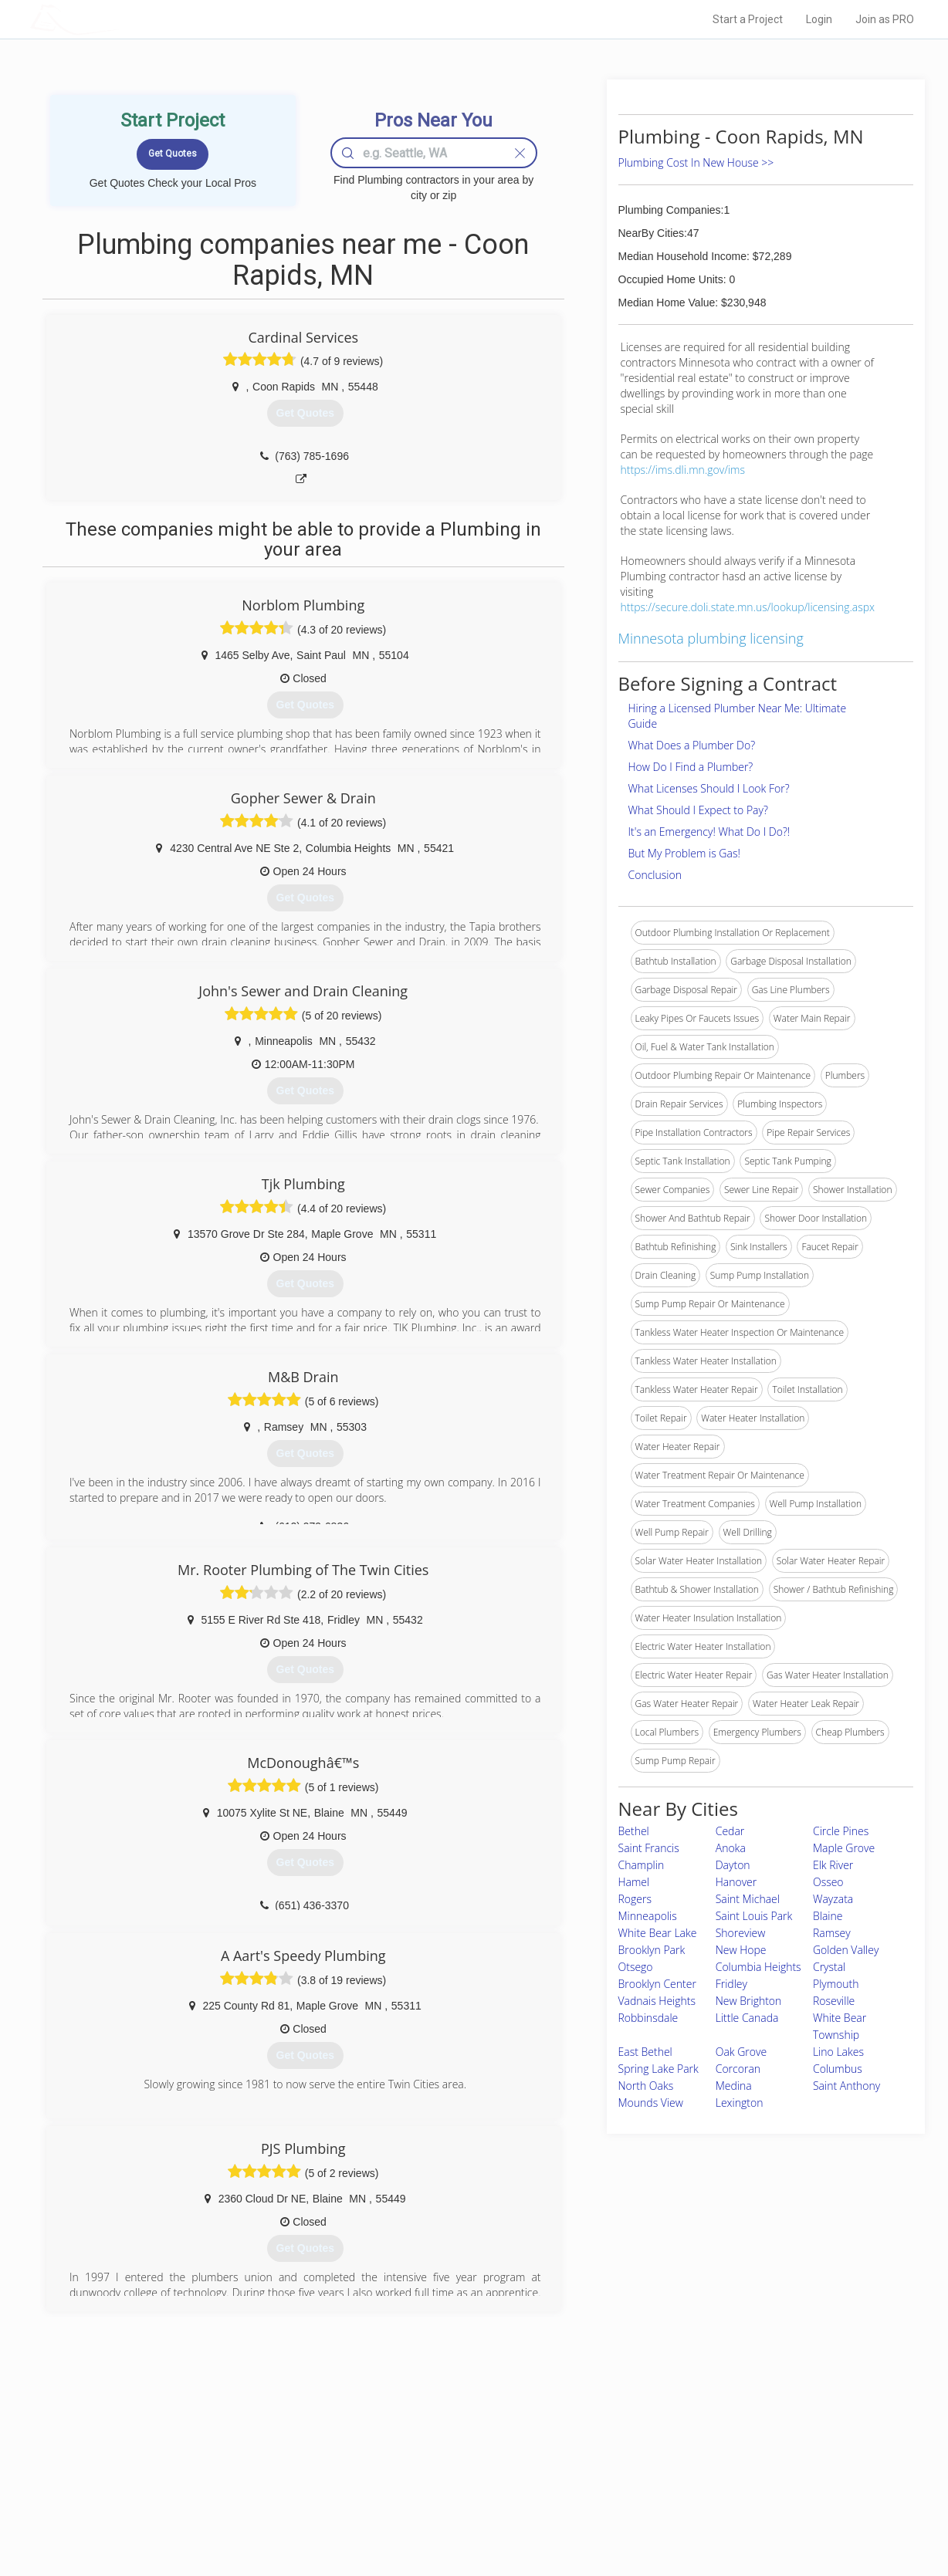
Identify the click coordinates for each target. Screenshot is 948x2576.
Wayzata (833, 1898)
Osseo (828, 1882)
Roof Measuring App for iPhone (460, 2497)
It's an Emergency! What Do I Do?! (709, 831)
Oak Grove (741, 2051)
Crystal (829, 1966)
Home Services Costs (226, 2445)
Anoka (731, 1848)
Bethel (633, 1831)
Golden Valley (846, 1949)
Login (819, 19)
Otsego (635, 1966)
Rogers (635, 1898)
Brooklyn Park (652, 1949)
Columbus (837, 2068)
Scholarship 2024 (689, 2445)
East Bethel (645, 2051)
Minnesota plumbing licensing (711, 638)
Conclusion (655, 874)
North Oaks (646, 2085)
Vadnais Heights (657, 2000)
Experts (410, 2463)
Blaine (827, 1915)
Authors (669, 2480)
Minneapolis (647, 1915)
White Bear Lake (657, 1932)
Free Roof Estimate (221, 2497)
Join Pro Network (430, 2445)
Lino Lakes (838, 2051)
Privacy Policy (681, 2463)
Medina (734, 2085)
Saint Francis (648, 1848)
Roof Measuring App (437, 2480)
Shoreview (741, 1932)
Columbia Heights (758, 1966)
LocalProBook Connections (710, 2497)
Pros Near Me (208, 2463)
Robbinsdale (648, 2017)
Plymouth (836, 1983)
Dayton (733, 1865)
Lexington (739, 2102)
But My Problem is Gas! (684, 853)
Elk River (833, 1865)
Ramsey (832, 1932)
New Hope (741, 1949)
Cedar (730, 1831)
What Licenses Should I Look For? (709, 788)
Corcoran (738, 2068)
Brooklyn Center (657, 1983)
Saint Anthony (846, 2085)
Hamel (634, 1882)
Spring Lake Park (658, 2068)
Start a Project (748, 19)
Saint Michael (748, 1898)
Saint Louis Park (754, 1915)
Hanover (736, 1882)
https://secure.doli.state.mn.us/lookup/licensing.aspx (748, 607)
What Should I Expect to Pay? (698, 810)
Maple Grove (844, 1848)
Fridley (731, 1983)
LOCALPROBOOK (120, 19)
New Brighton (749, 2000)
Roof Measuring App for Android (462, 2515)
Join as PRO (884, 19)
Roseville (834, 2000)
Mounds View (650, 2102)
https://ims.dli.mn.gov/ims (683, 469)
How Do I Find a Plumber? (690, 766)
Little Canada (747, 2017)
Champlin (641, 1865)
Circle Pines (840, 1831)
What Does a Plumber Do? (692, 745)
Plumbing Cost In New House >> (696, 162)
